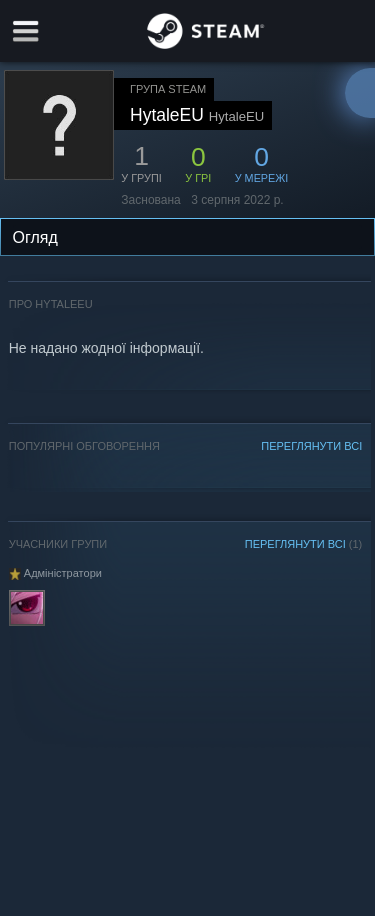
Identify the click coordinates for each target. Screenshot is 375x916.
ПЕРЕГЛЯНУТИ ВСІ (311, 446)
